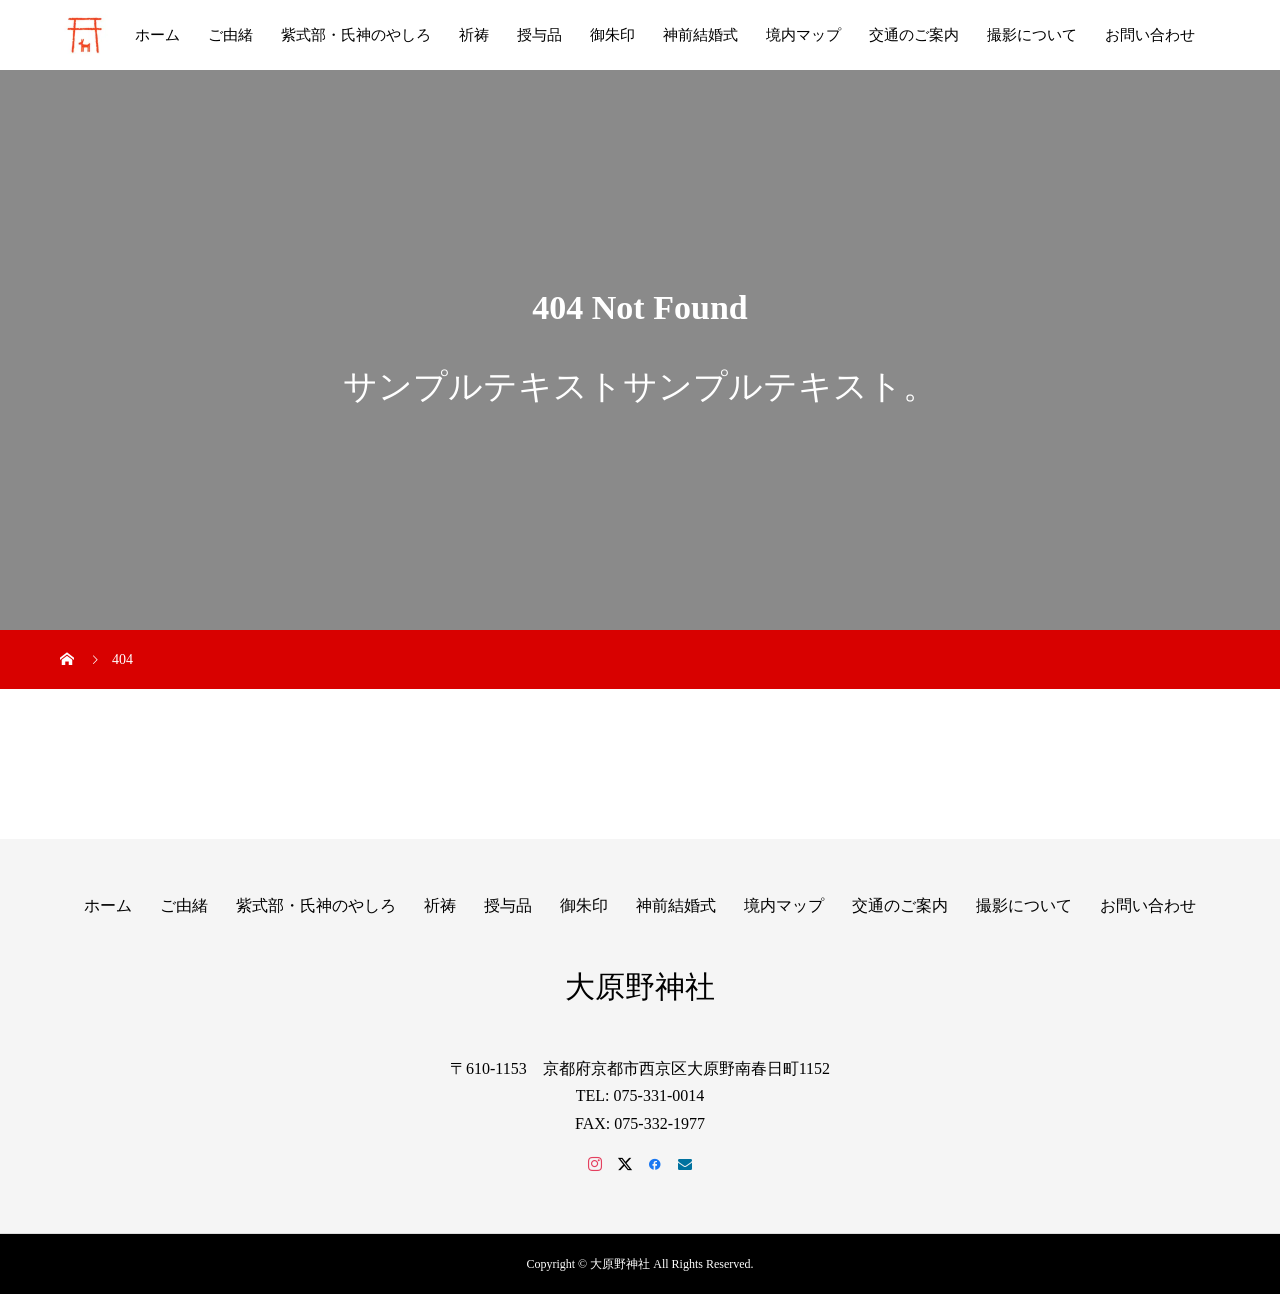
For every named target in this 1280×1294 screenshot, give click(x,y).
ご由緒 (230, 35)
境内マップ (803, 35)
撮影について (1032, 35)
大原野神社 (640, 986)
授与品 (539, 35)
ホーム (157, 35)
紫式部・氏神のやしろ (356, 35)
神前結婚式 (700, 35)
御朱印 (612, 35)
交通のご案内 (914, 35)
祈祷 (474, 35)
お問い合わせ (1150, 35)
